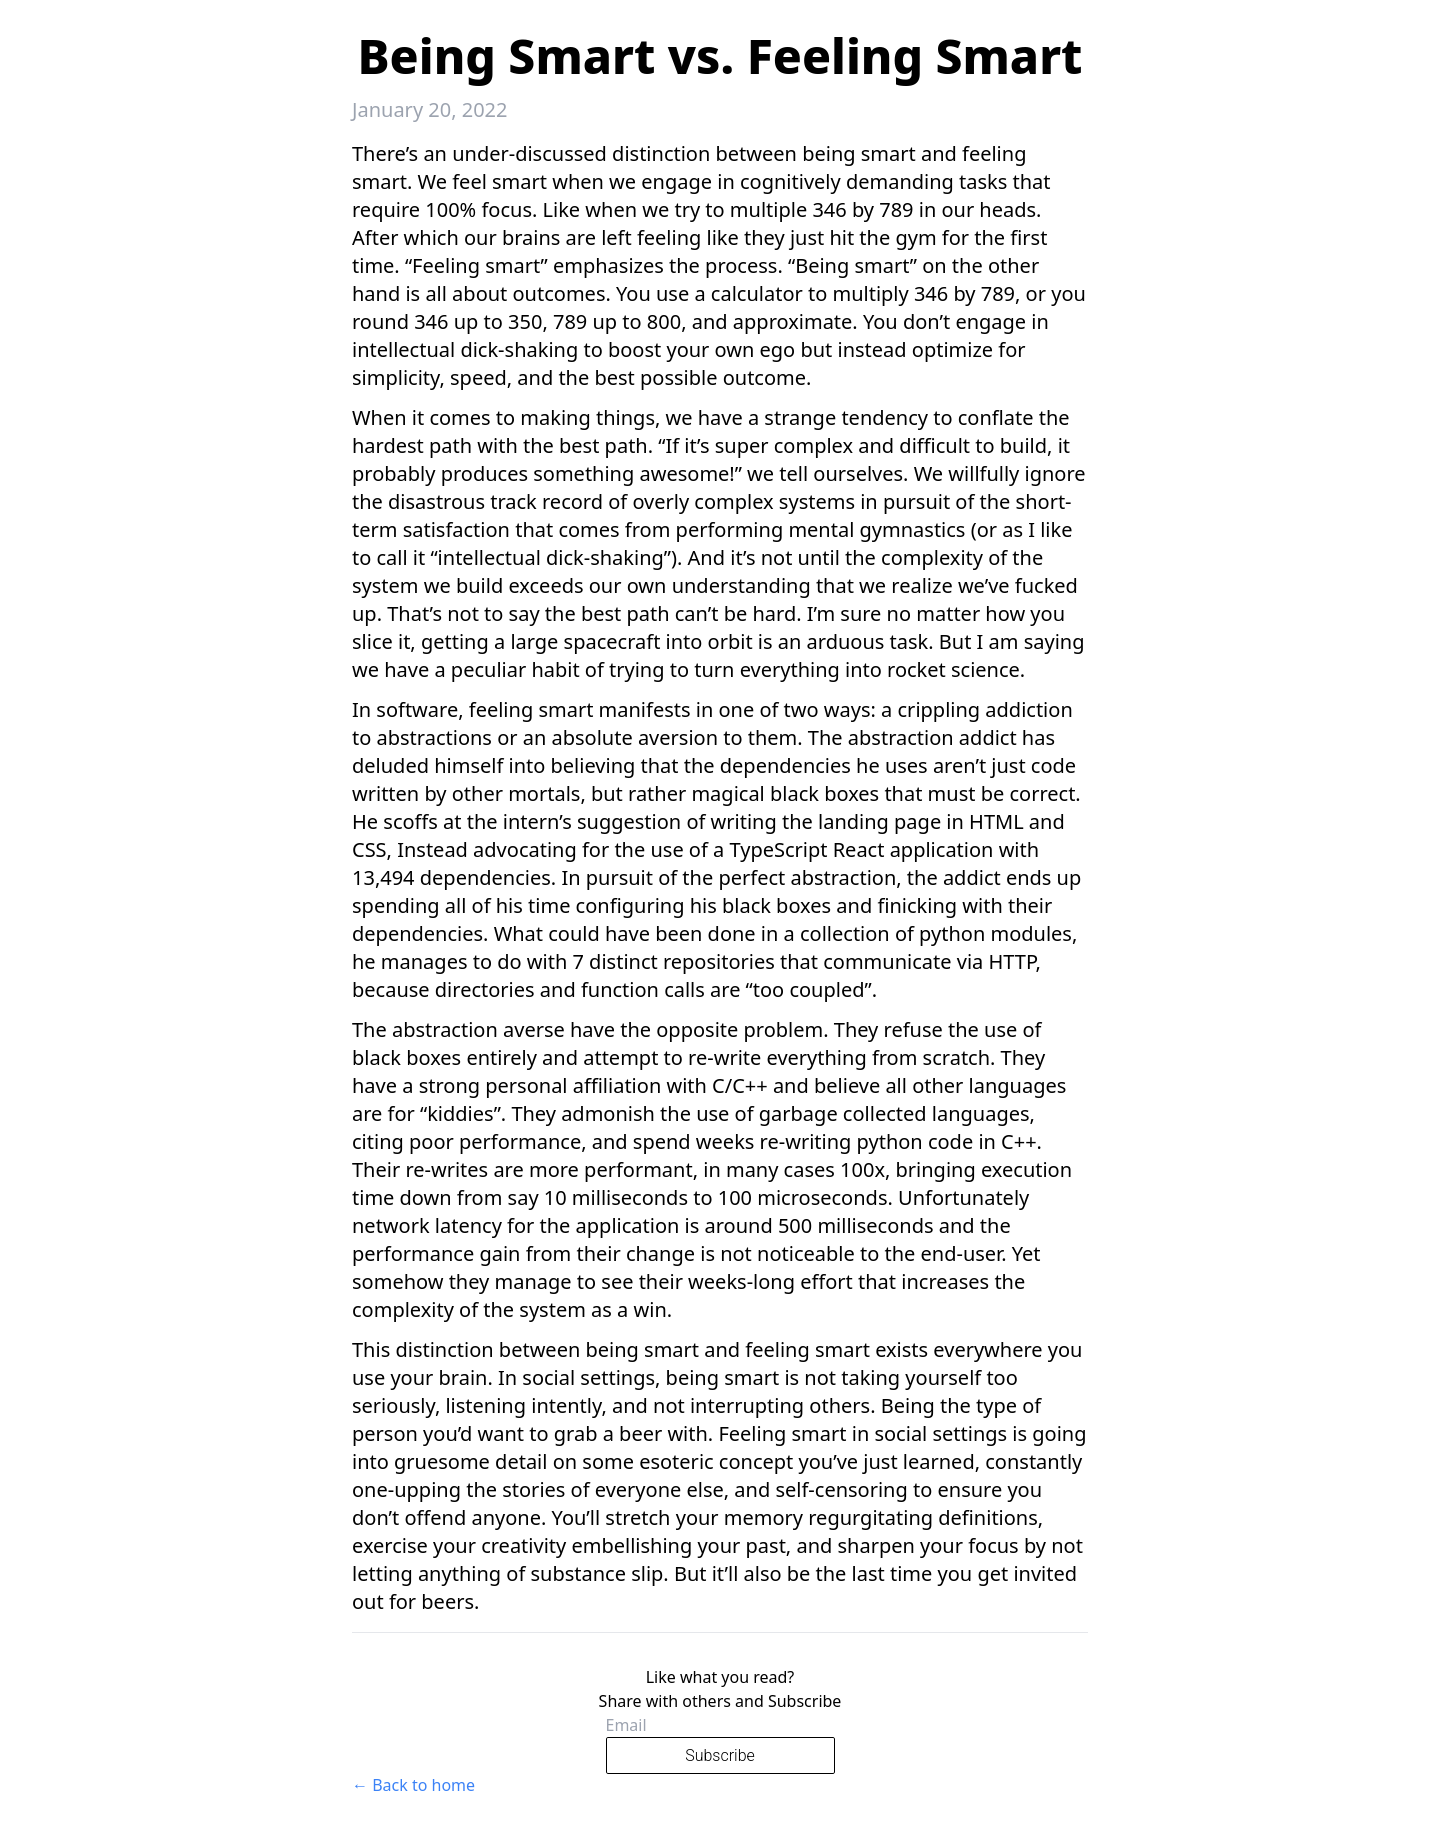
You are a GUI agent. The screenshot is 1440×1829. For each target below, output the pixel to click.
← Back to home (413, 1785)
